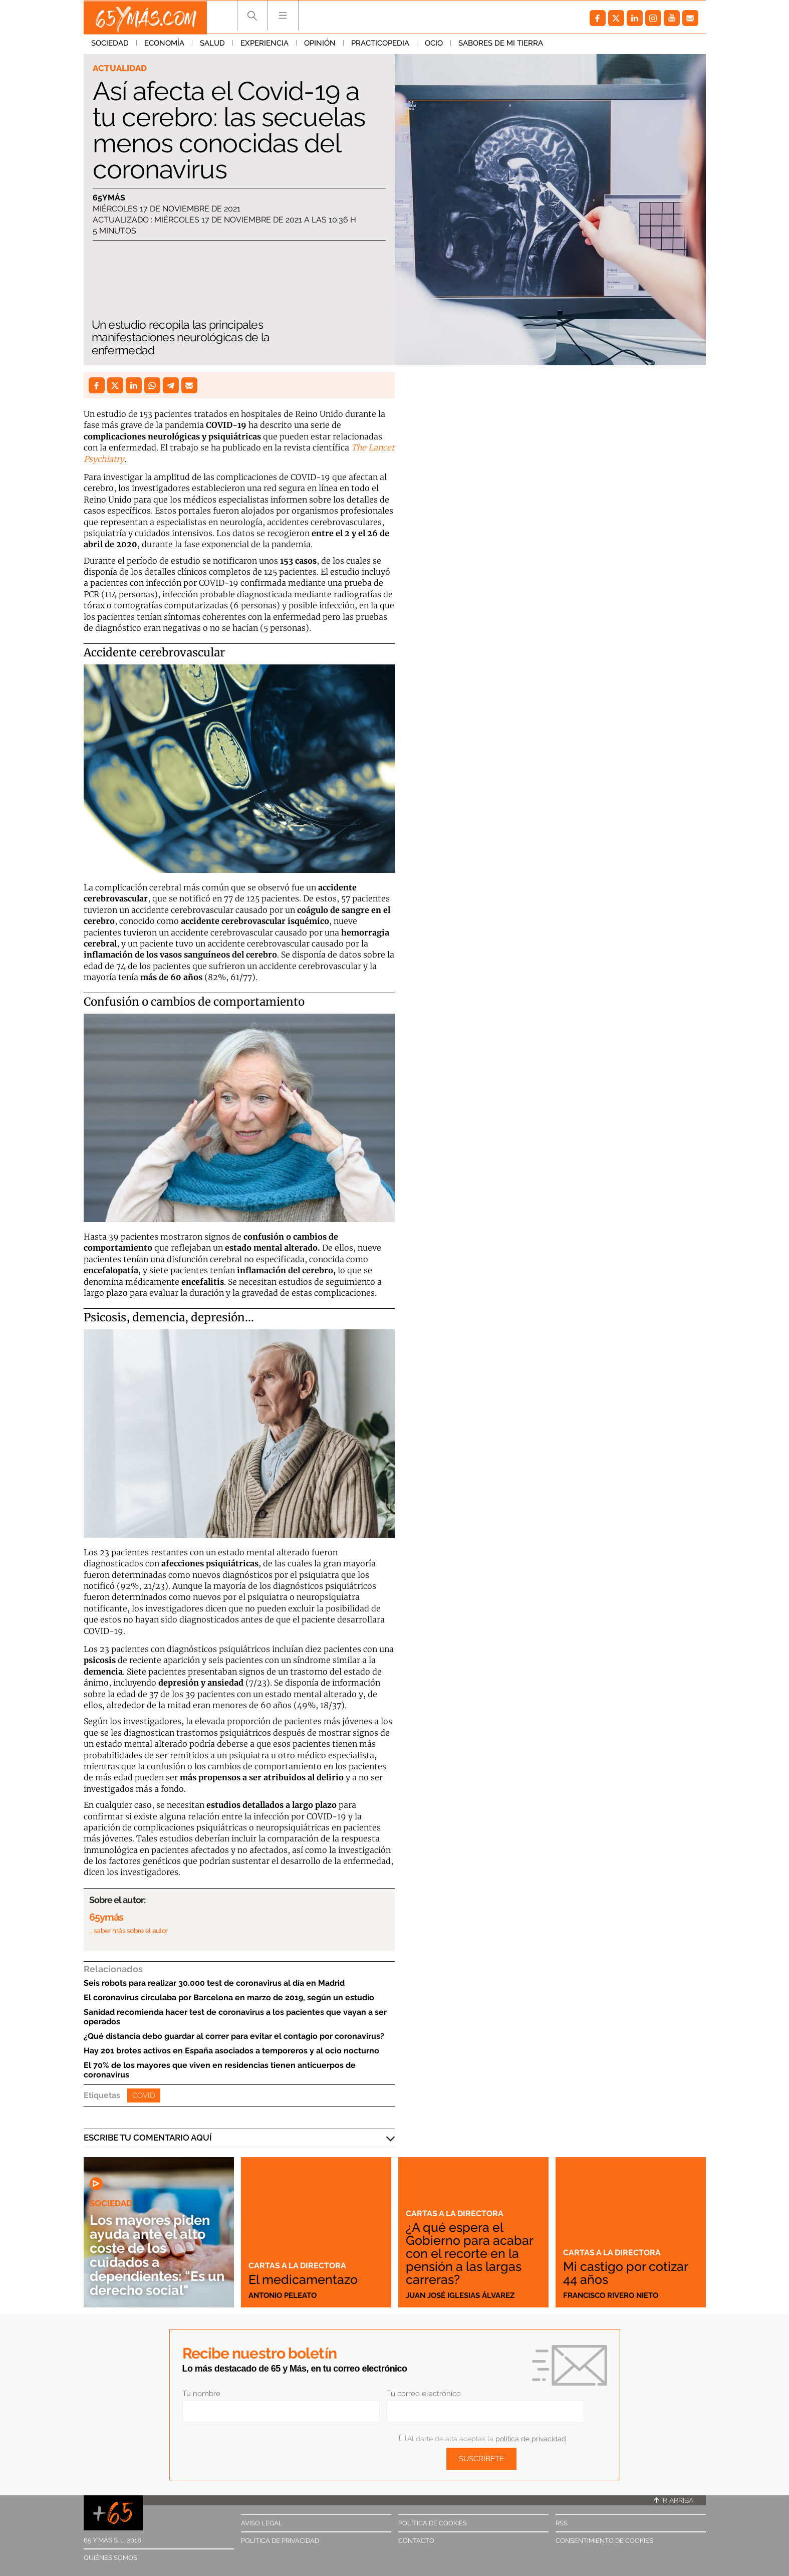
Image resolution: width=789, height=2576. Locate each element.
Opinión (320, 44)
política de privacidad (530, 2439)
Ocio (434, 44)
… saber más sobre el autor (128, 1931)
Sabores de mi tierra (500, 44)
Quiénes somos (110, 2557)
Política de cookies (432, 2523)
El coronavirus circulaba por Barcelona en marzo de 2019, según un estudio (229, 1997)
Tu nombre (201, 2393)
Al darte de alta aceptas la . (483, 2439)
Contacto (416, 2540)
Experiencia (264, 44)
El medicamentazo (304, 2279)
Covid (143, 2095)
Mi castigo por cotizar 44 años (627, 2273)
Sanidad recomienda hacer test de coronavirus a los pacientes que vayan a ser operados (235, 2016)
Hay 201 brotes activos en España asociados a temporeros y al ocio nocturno (231, 2050)
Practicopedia (380, 44)
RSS (562, 2523)
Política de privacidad (280, 2540)
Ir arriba (673, 2500)
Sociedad (110, 44)
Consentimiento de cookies (604, 2540)
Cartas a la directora (299, 2265)
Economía (164, 44)
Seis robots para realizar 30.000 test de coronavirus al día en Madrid (214, 1983)
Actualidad (120, 68)
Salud (212, 44)
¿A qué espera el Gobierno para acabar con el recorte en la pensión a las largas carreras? (471, 2253)
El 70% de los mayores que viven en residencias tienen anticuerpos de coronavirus (220, 2069)
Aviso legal (262, 2523)
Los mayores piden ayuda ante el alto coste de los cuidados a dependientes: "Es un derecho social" (153, 2255)
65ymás (109, 197)
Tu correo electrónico (424, 2393)
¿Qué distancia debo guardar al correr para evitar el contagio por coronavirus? (234, 2036)
